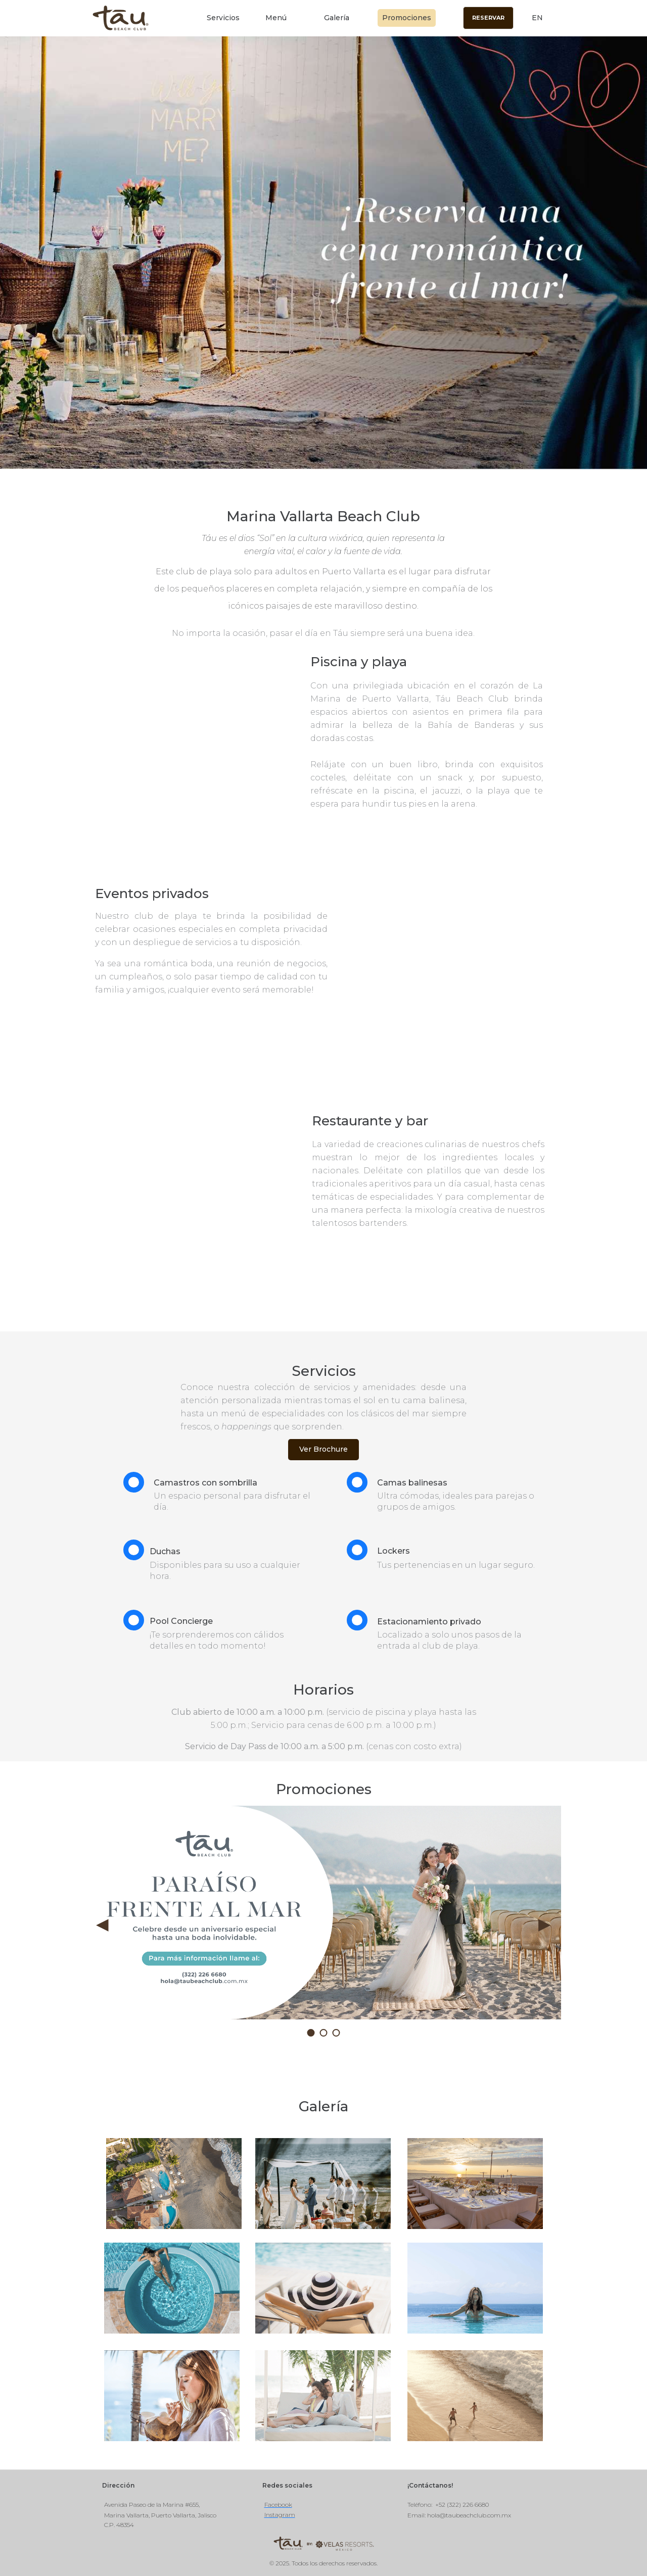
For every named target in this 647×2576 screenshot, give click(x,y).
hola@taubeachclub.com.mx (469, 2515)
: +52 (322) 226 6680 (460, 2504)
